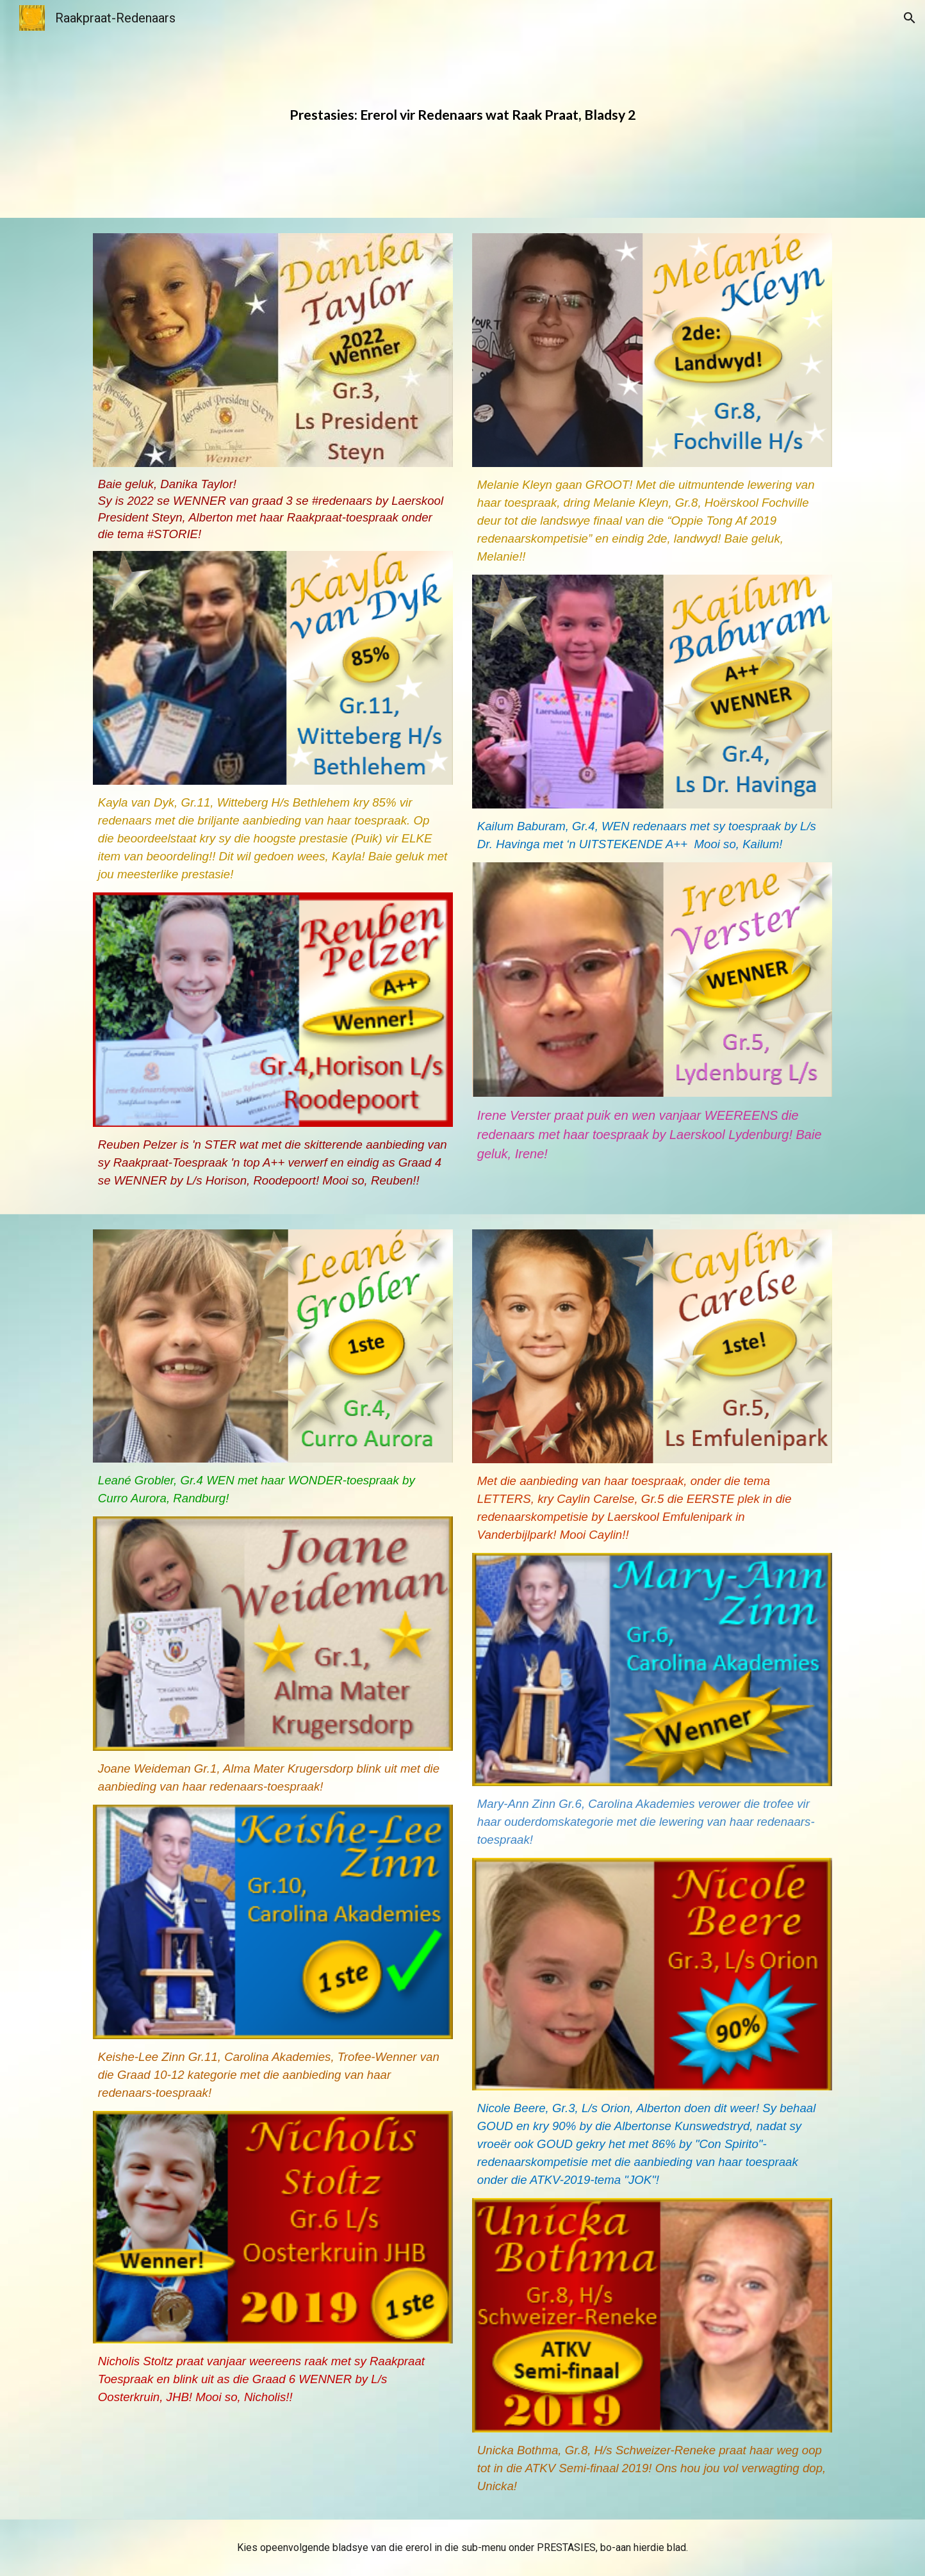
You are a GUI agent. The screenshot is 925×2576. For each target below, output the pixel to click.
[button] (909, 18)
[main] (462, 108)
